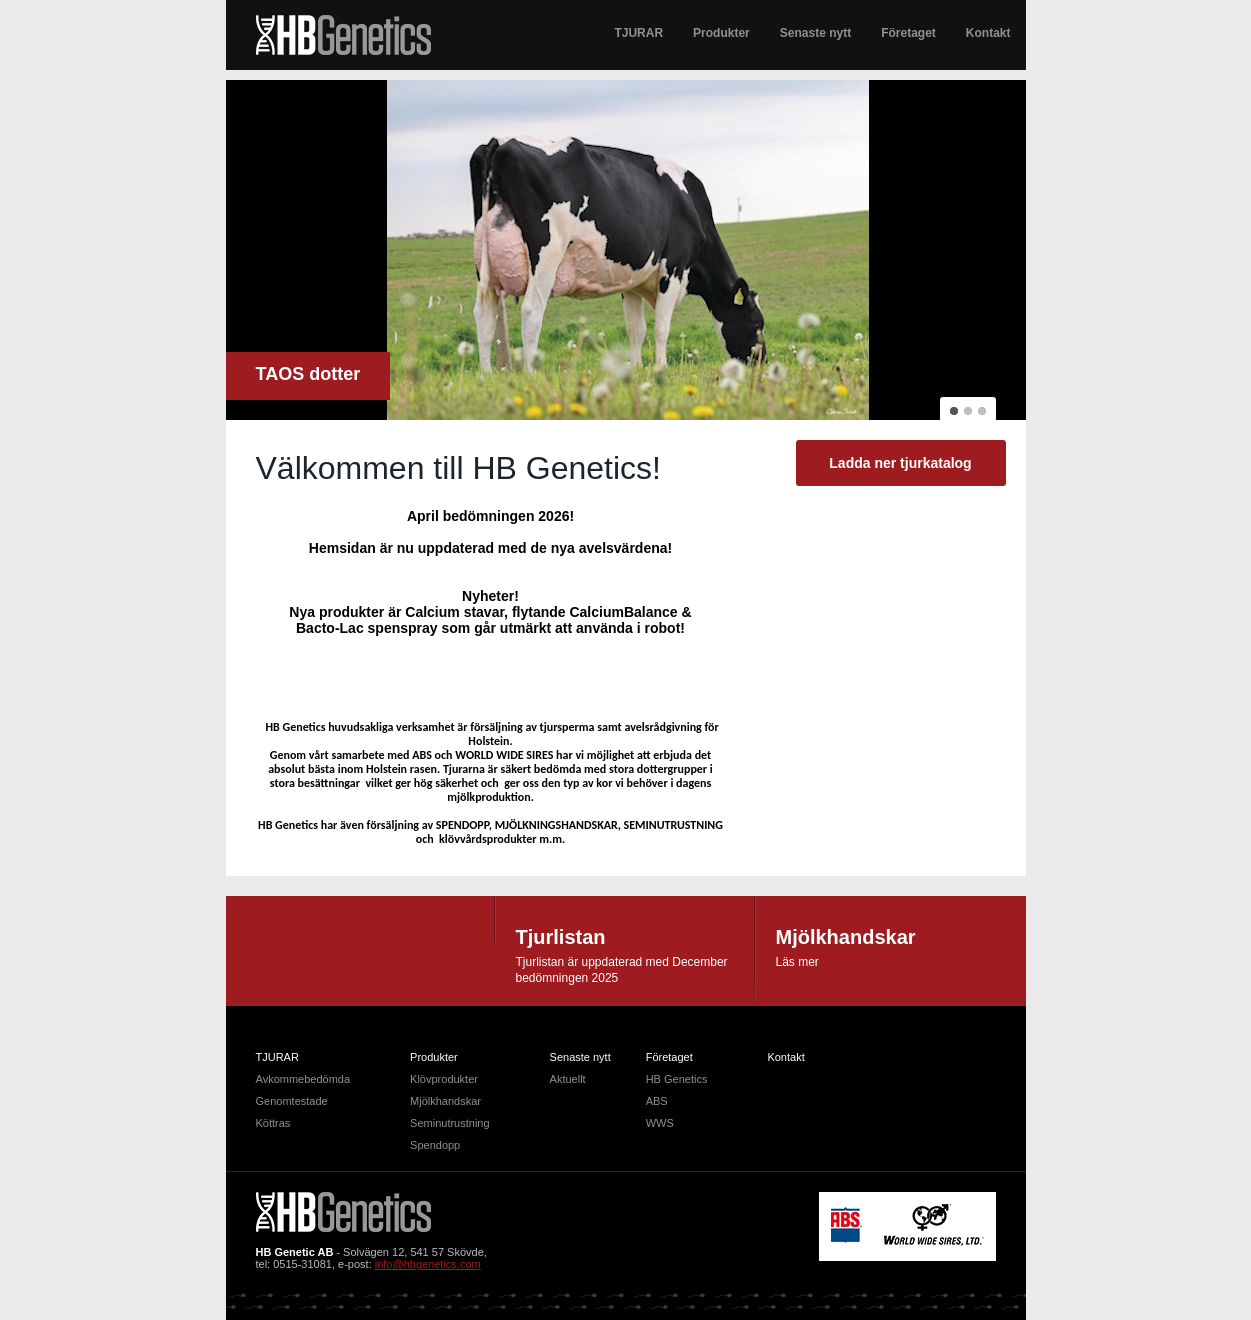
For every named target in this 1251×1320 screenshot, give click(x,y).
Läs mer (797, 962)
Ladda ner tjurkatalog (900, 463)
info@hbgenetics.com (428, 1264)
